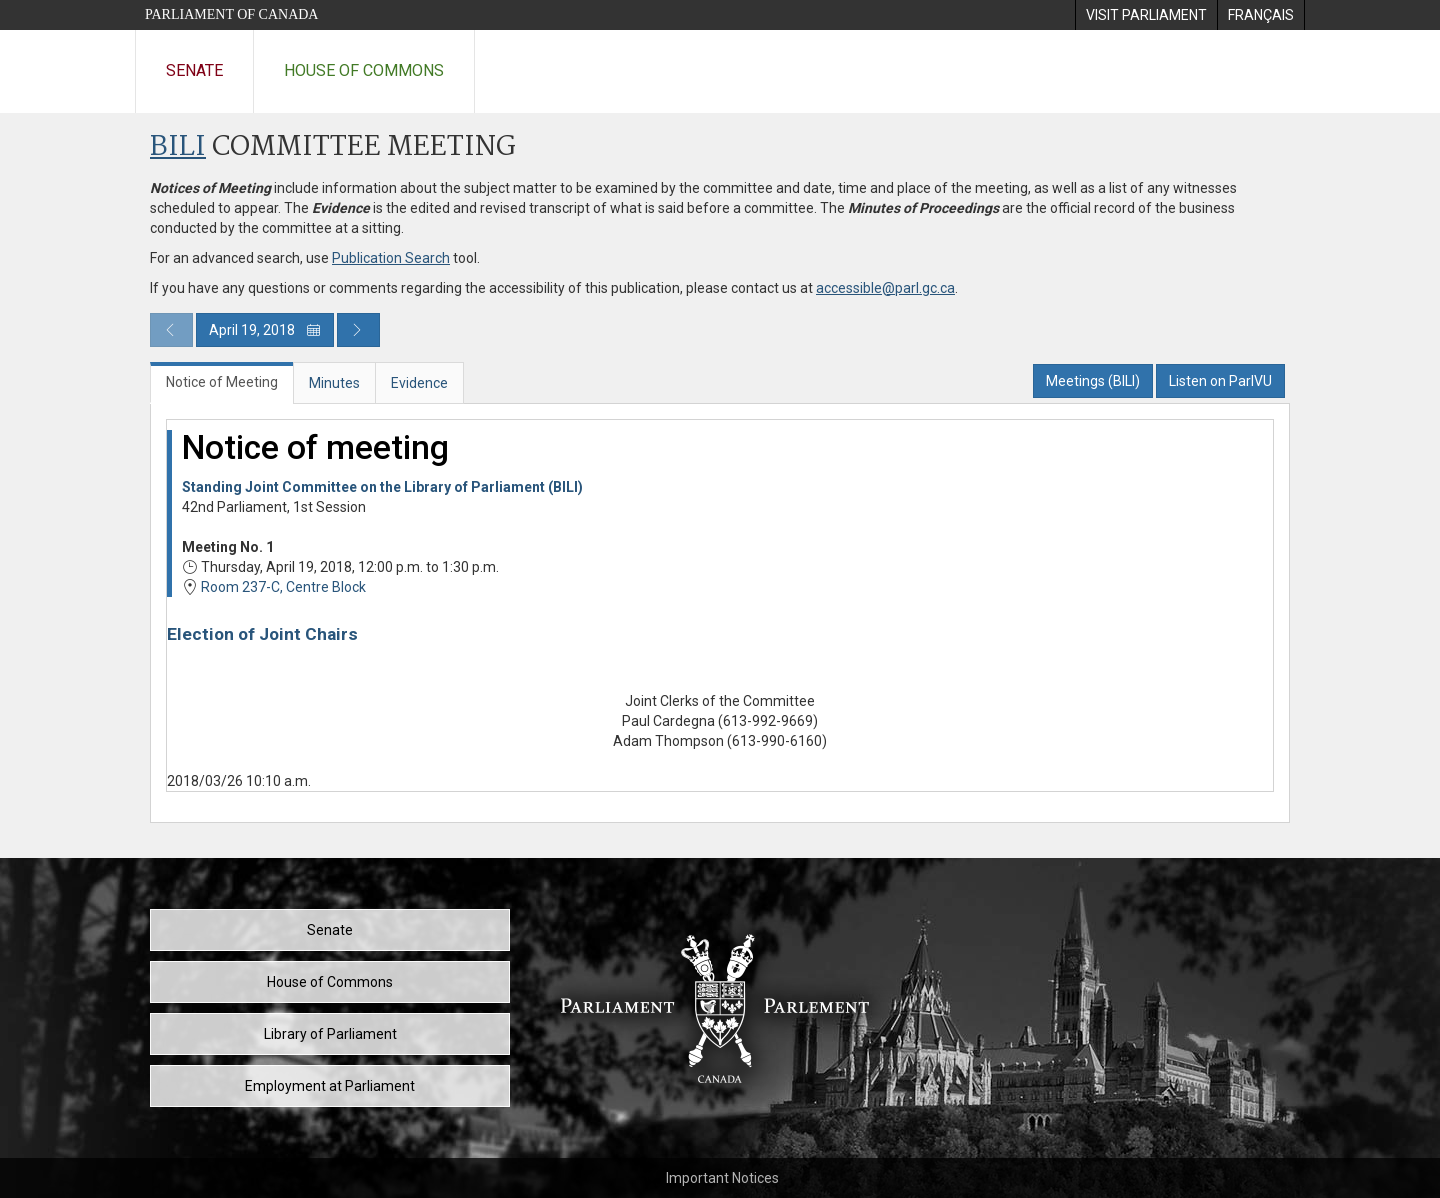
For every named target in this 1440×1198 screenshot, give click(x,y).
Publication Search (391, 258)
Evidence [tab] (419, 383)
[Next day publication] (358, 330)
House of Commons (364, 70)
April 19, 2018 (265, 330)
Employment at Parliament (330, 1086)
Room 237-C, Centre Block (283, 587)
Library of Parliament (330, 1034)
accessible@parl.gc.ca (885, 288)
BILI (178, 147)
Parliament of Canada (231, 14)
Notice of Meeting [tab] (222, 382)
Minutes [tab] (334, 383)
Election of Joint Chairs (262, 634)
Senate (194, 70)
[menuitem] (1146, 15)
